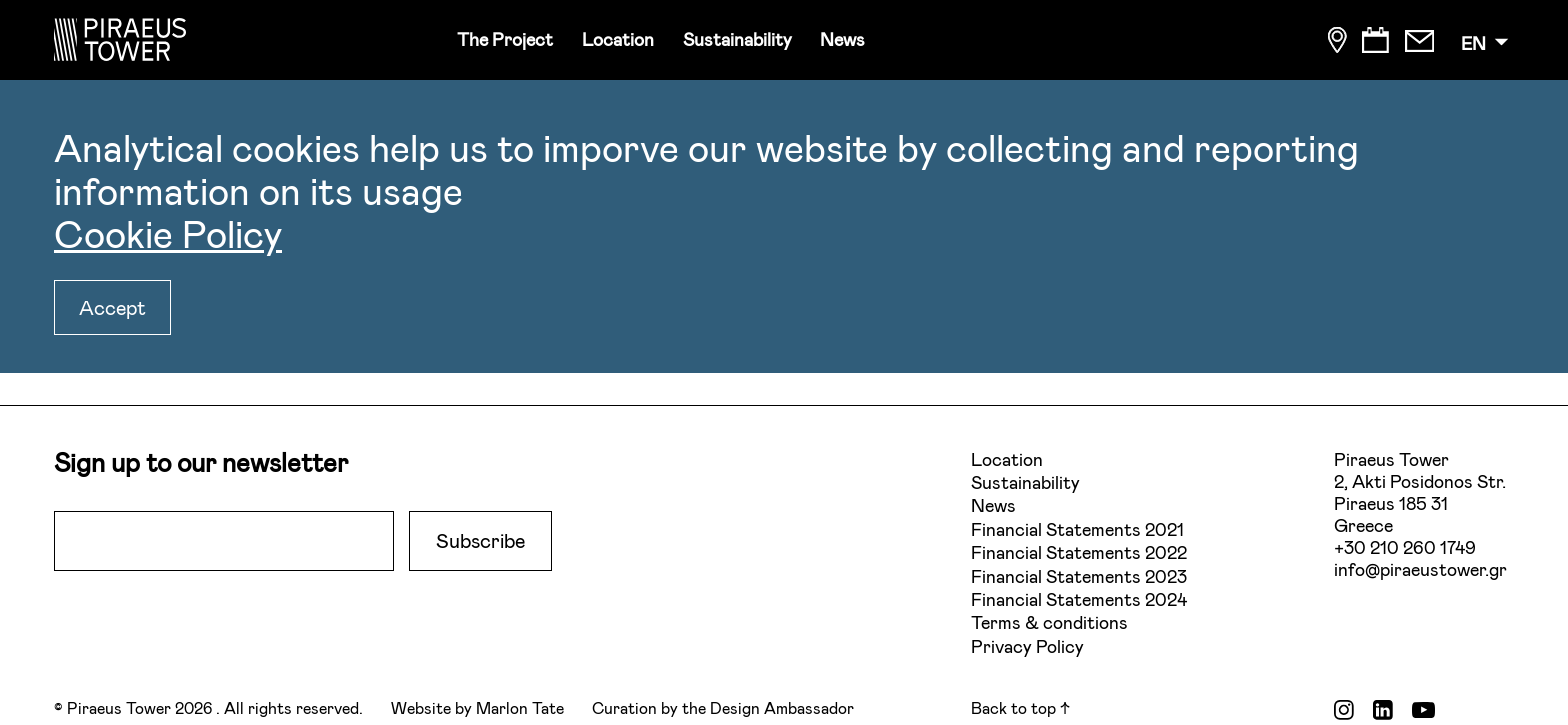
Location (618, 39)
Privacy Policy (1027, 646)
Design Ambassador (782, 707)
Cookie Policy (168, 233)
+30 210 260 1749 (1405, 547)
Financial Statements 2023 (1079, 576)
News (842, 39)
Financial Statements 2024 (1079, 599)
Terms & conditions (1049, 622)
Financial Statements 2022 (1079, 552)
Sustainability (737, 39)
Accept (112, 307)
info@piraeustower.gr (1420, 569)
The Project (505, 39)
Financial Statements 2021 (1077, 529)
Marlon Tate (520, 707)
